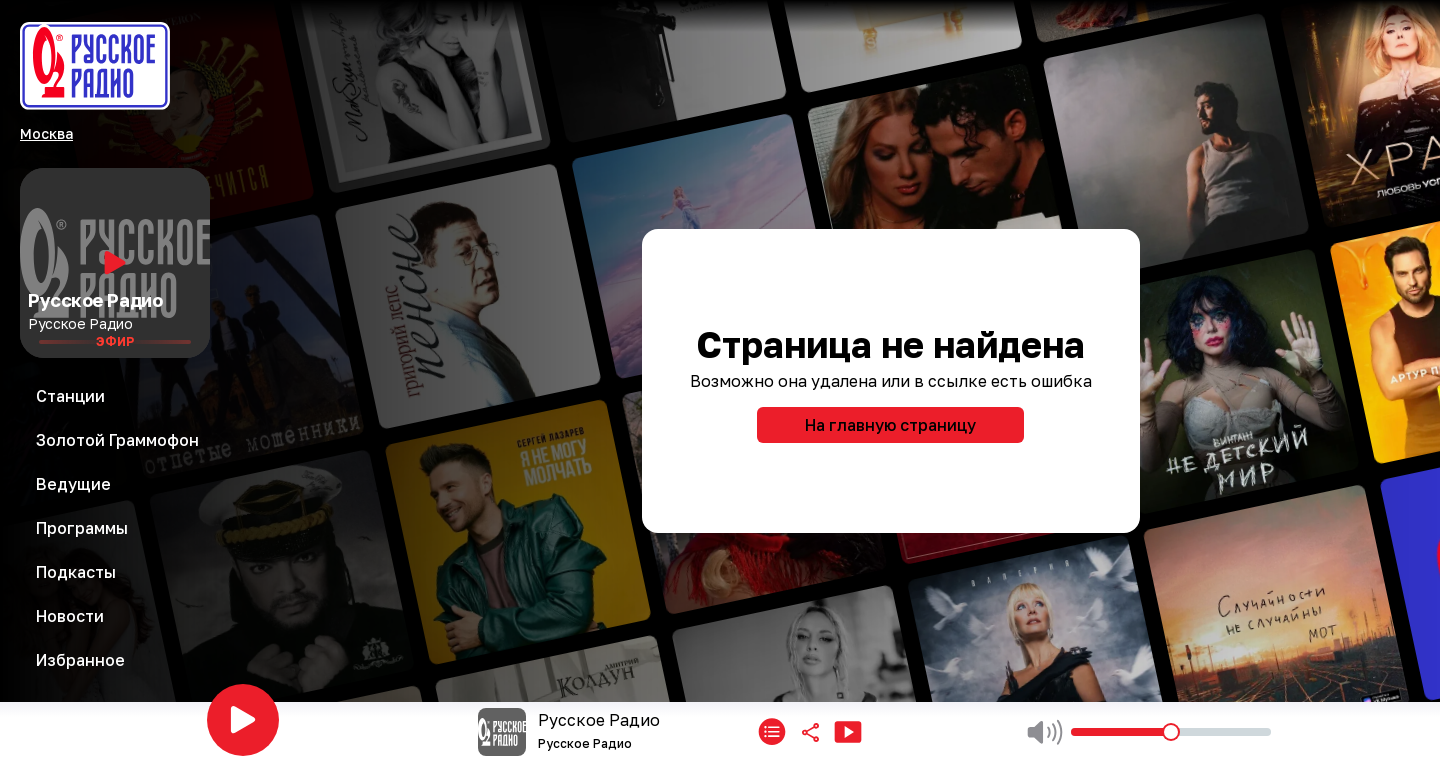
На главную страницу (890, 425)
